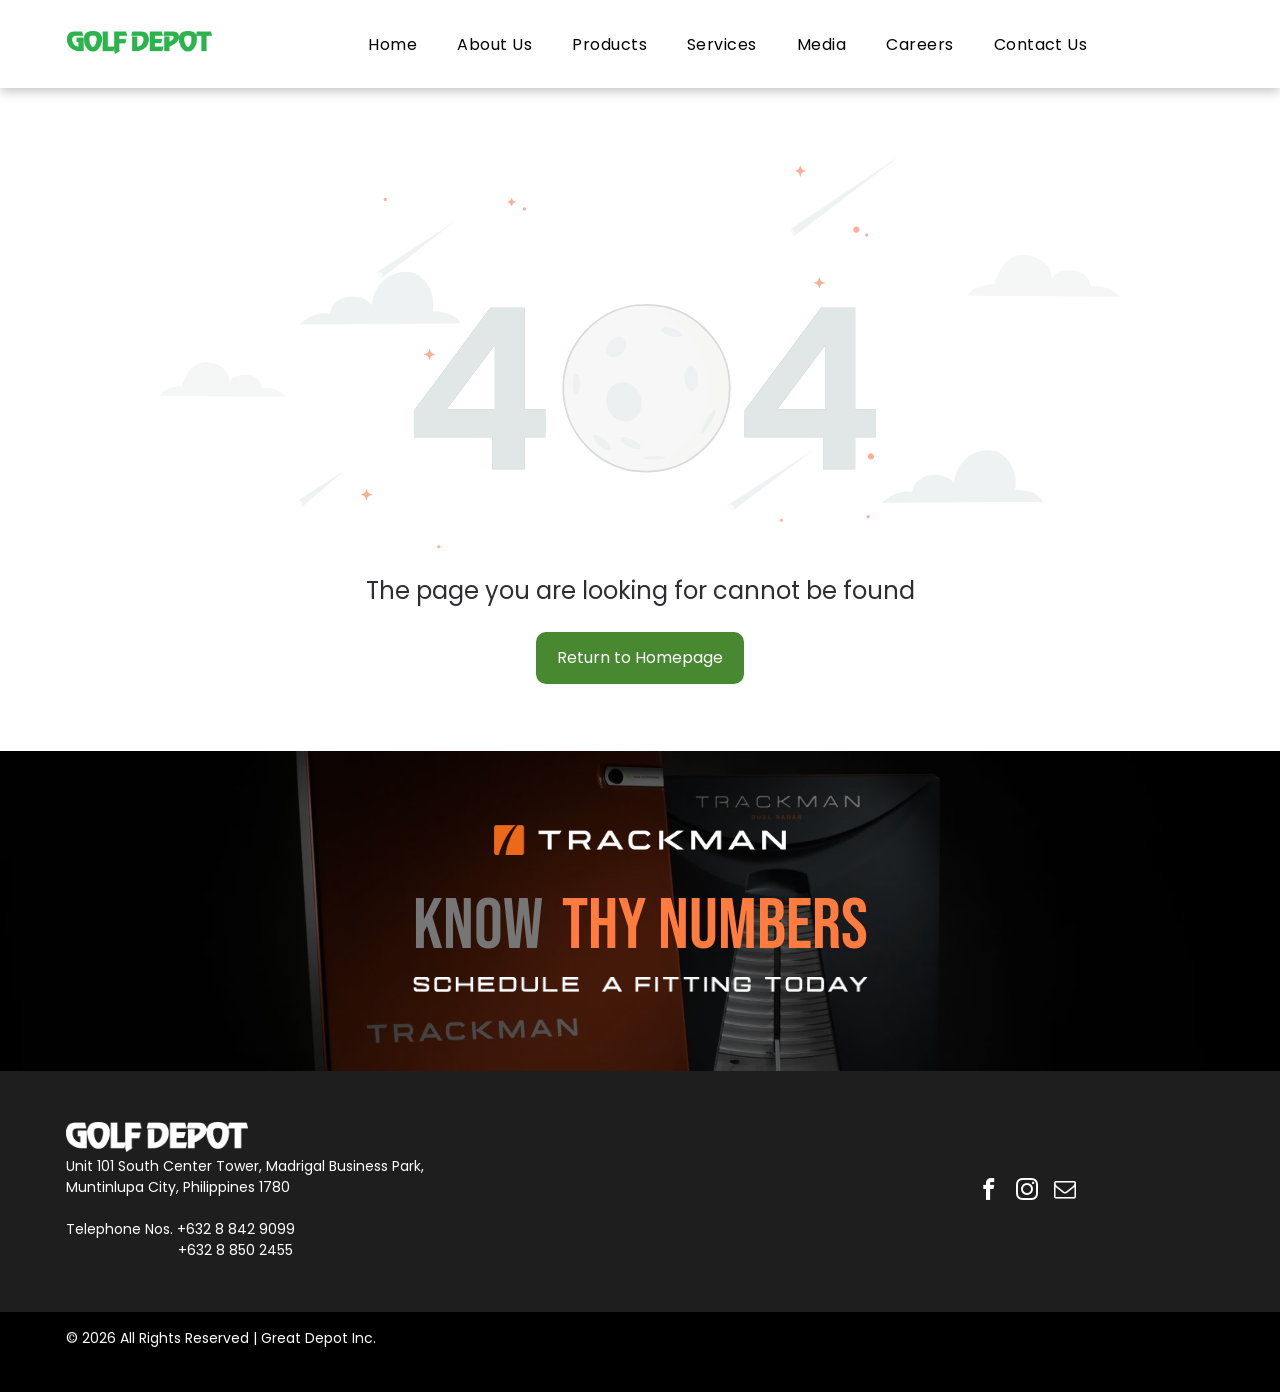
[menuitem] (392, 43)
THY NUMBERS (715, 926)
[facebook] (986, 1191)
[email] (1066, 1191)
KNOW (478, 926)
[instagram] (1026, 1191)
